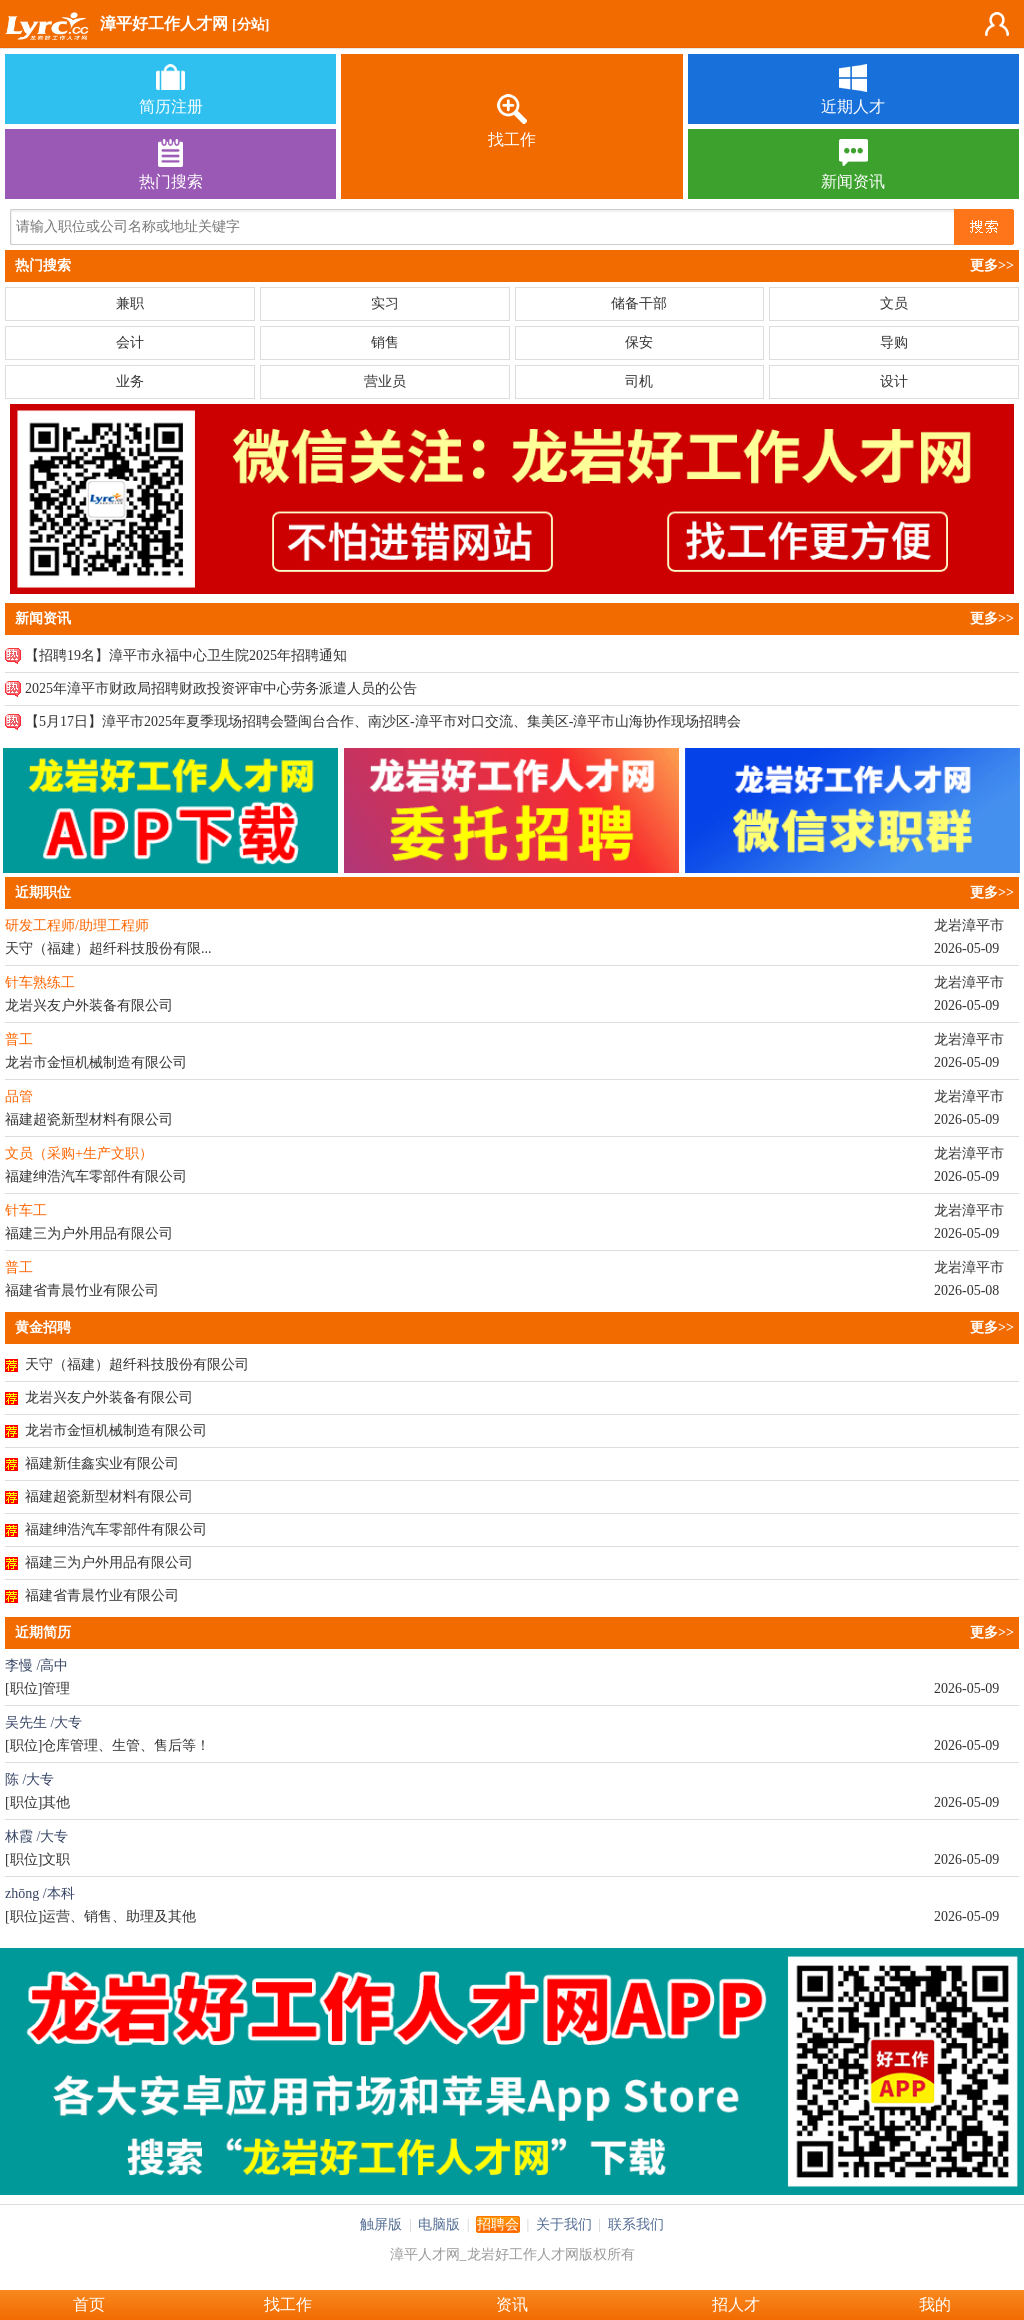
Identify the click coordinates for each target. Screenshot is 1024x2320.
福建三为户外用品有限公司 (109, 1562)
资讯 (512, 2304)
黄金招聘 (43, 1327)
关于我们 (564, 2224)
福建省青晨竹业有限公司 (102, 1595)
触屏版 (381, 2224)
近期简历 (43, 1632)
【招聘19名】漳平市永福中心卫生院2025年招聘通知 (186, 655)
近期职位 (43, 892)
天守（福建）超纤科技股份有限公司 (137, 1364)
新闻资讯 (43, 618)
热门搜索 (43, 265)
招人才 (736, 2304)
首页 (89, 2304)
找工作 (288, 2304)
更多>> (992, 265)
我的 (935, 2304)
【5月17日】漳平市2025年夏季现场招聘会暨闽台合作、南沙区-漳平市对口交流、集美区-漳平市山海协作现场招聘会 (383, 721)
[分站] (250, 24)
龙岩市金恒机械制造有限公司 (116, 1430)
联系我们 (636, 2224)
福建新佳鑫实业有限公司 (102, 1463)
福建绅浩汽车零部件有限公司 (116, 1529)
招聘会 (498, 2224)
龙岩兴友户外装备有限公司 (109, 1397)
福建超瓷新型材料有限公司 (109, 1496)
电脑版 (439, 2224)
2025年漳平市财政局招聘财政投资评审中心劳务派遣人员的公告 (221, 688)
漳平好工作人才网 (164, 23)
